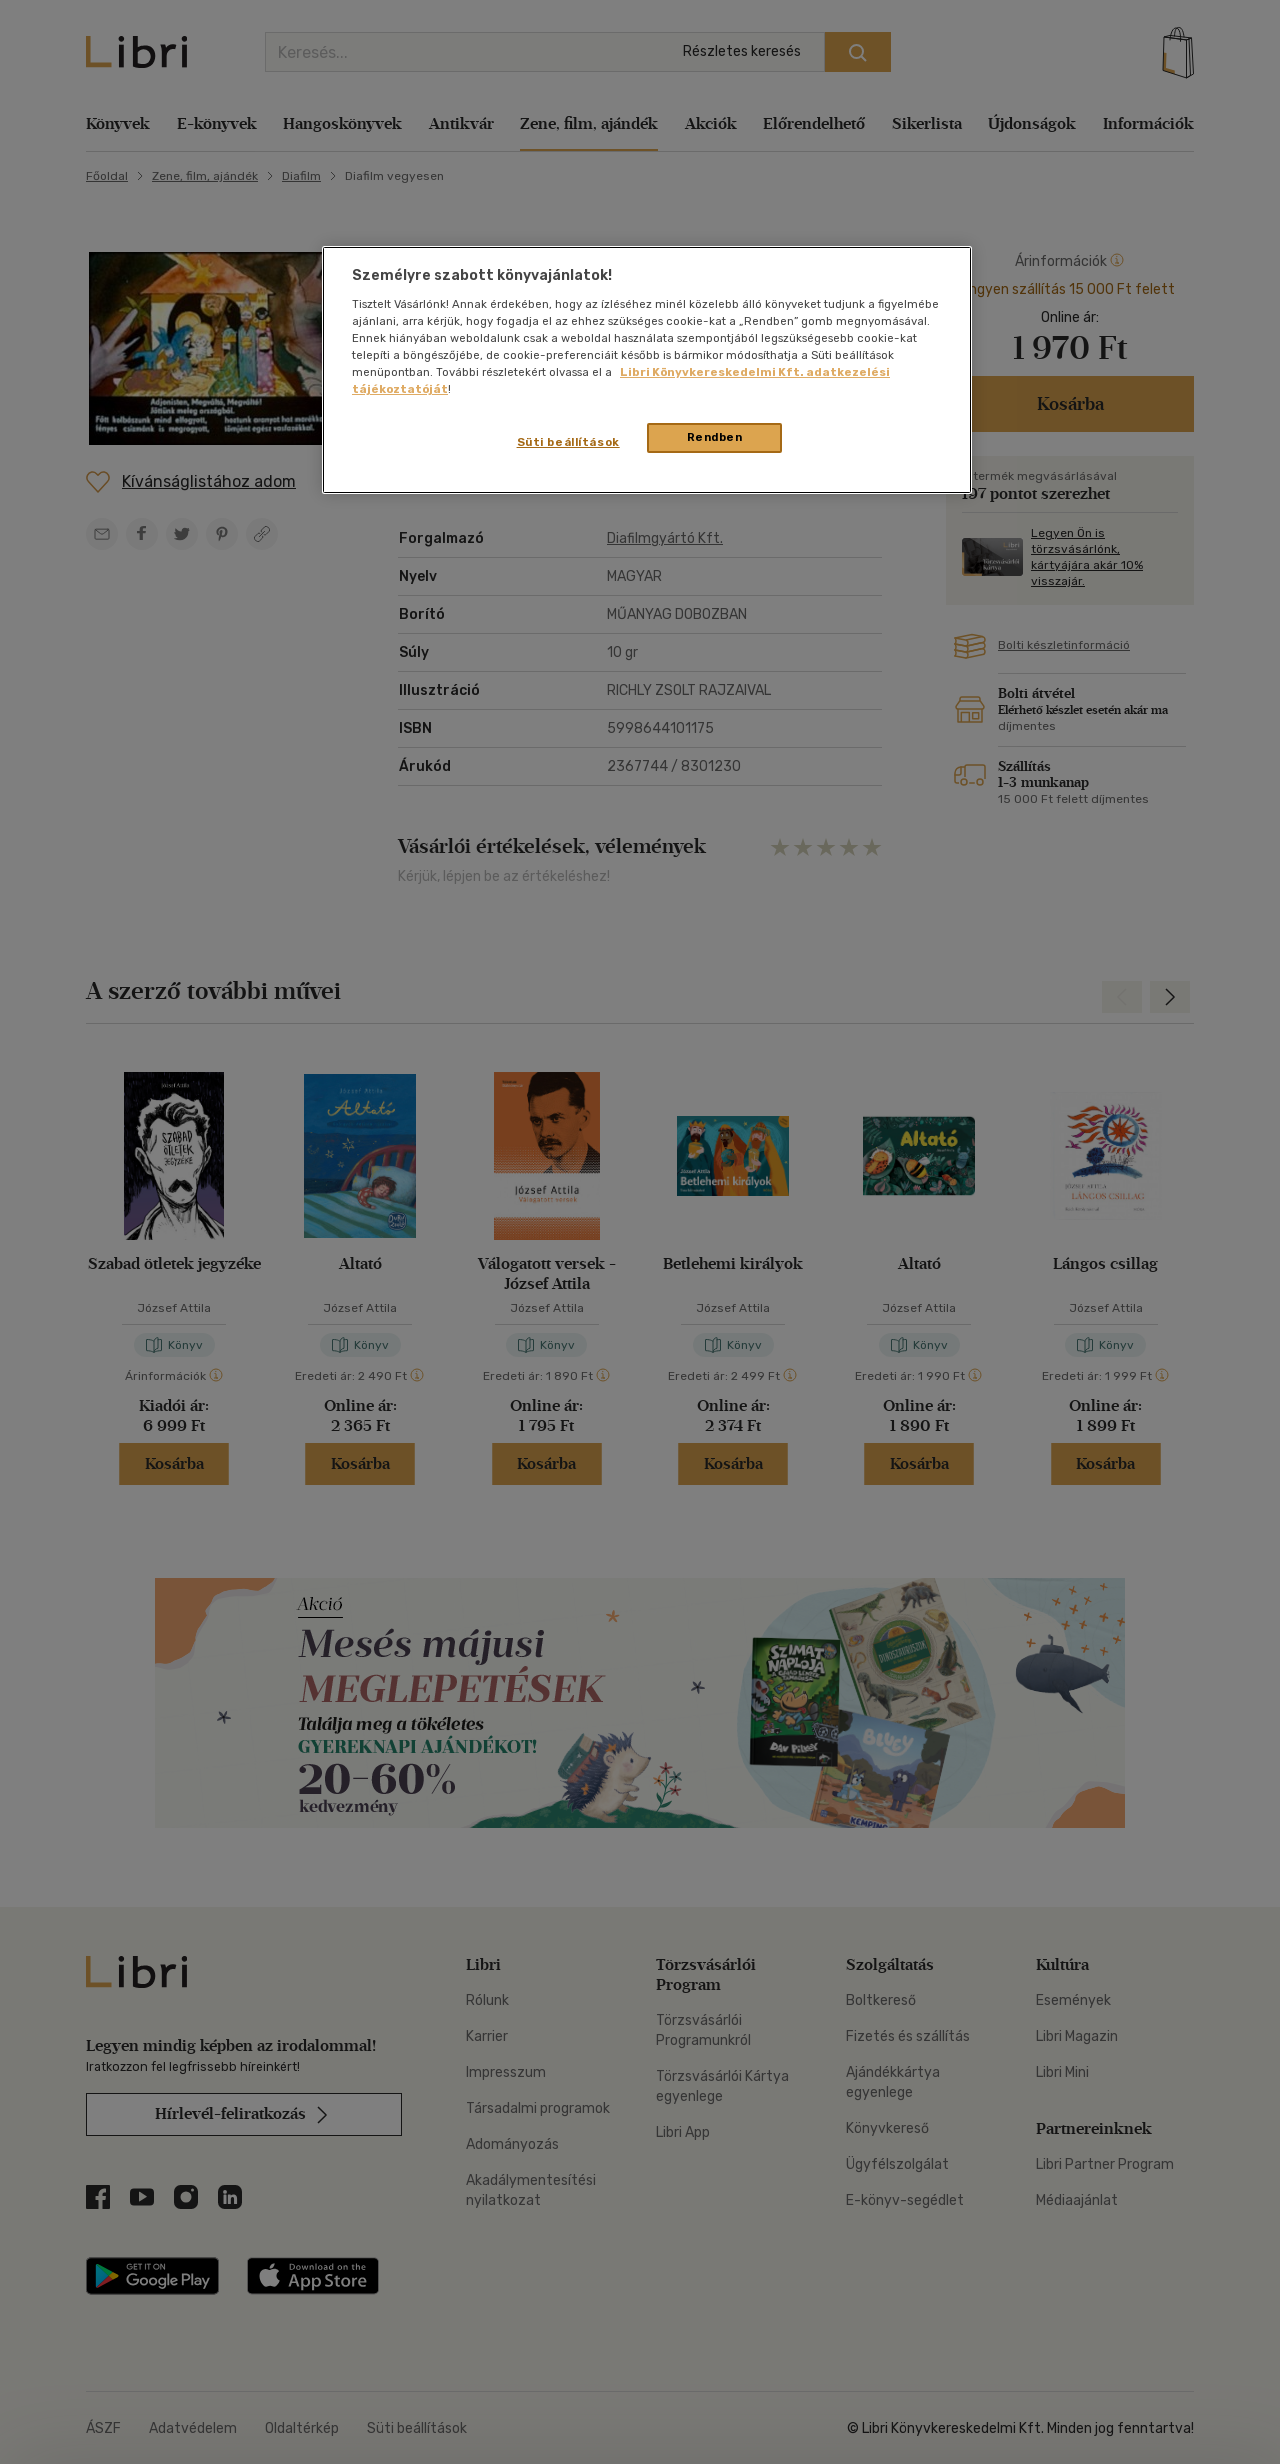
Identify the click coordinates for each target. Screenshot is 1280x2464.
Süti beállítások (568, 442)
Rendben (715, 437)
